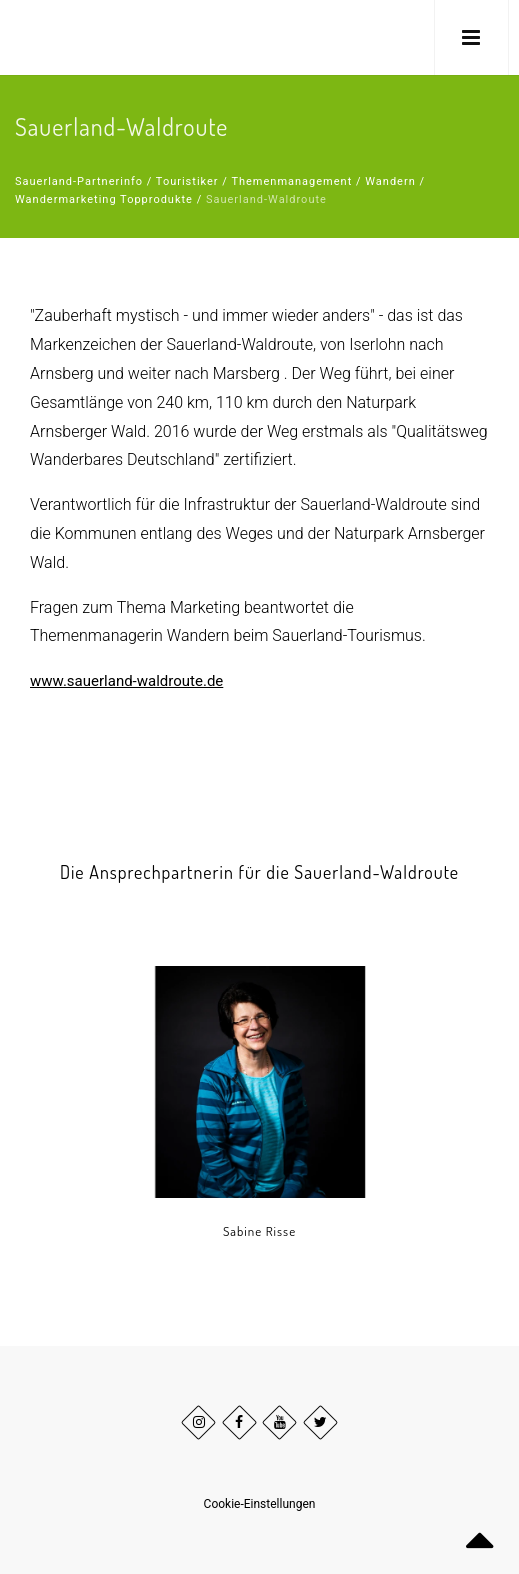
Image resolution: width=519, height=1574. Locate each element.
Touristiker (187, 181)
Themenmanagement (291, 181)
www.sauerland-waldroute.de (126, 681)
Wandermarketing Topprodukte (104, 199)
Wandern (390, 181)
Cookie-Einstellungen (260, 1504)
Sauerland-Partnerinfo (79, 181)
